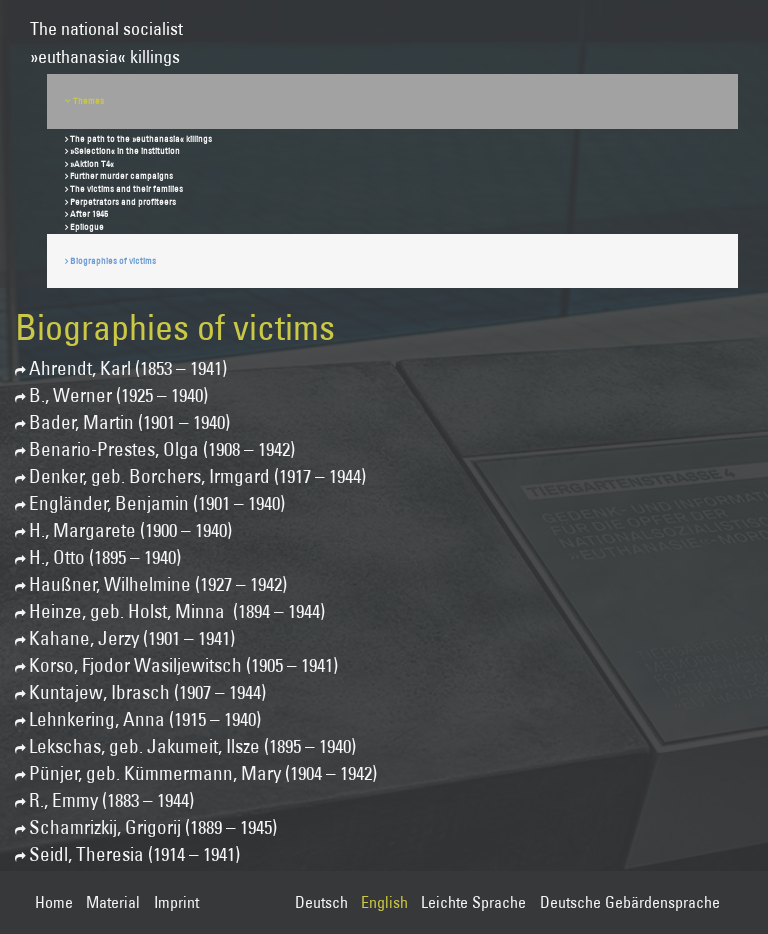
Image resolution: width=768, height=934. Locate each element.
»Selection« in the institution (125, 150)
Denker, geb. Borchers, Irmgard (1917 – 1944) (197, 476)
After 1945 (89, 213)
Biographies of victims (113, 260)
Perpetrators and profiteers (123, 201)
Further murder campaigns (121, 175)
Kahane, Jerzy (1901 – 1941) (132, 638)
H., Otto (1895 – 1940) (105, 557)
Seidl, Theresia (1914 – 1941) (134, 854)
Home (54, 902)
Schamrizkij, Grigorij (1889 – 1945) (153, 827)
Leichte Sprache (473, 902)
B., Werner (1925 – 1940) (118, 395)
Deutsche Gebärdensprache (630, 902)
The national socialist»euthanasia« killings (106, 33)
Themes (88, 100)
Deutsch (321, 902)
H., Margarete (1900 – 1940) (130, 530)
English (384, 902)
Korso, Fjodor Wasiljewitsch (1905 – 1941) (183, 665)
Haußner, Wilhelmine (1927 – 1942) (158, 584)
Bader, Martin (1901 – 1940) (129, 422)
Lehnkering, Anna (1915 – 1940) (145, 719)
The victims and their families (126, 188)
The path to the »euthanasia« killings (141, 138)
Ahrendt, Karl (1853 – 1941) (128, 368)
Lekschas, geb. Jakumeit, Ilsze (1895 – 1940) (192, 746)
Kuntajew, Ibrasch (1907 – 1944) (147, 692)
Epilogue (87, 226)
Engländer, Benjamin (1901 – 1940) (157, 503)
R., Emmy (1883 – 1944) (111, 800)
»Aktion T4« (92, 163)
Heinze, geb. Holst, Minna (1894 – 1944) (177, 611)
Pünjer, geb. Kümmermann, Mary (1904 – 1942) (203, 773)
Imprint (176, 902)
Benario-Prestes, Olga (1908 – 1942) (162, 449)
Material (113, 902)
